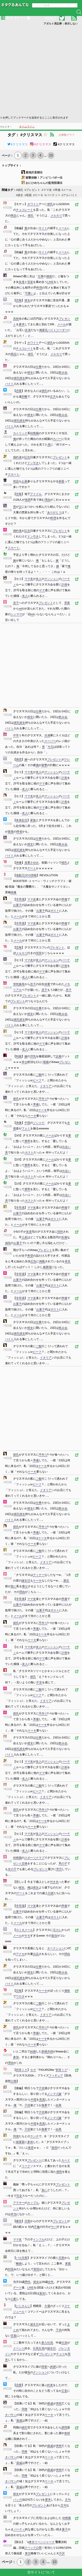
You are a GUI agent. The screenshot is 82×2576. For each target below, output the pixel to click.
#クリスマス (17, 144)
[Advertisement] (41, 70)
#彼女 (19, 195)
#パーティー (52, 195)
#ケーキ (38, 195)
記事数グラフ (67, 134)
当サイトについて (41, 2572)
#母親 (28, 195)
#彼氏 (19, 190)
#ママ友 (47, 190)
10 (51, 155)
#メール (67, 190)
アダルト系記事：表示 (61, 23)
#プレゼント (32, 190)
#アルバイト (69, 195)
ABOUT (51, 18)
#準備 (56, 190)
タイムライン (27, 126)
